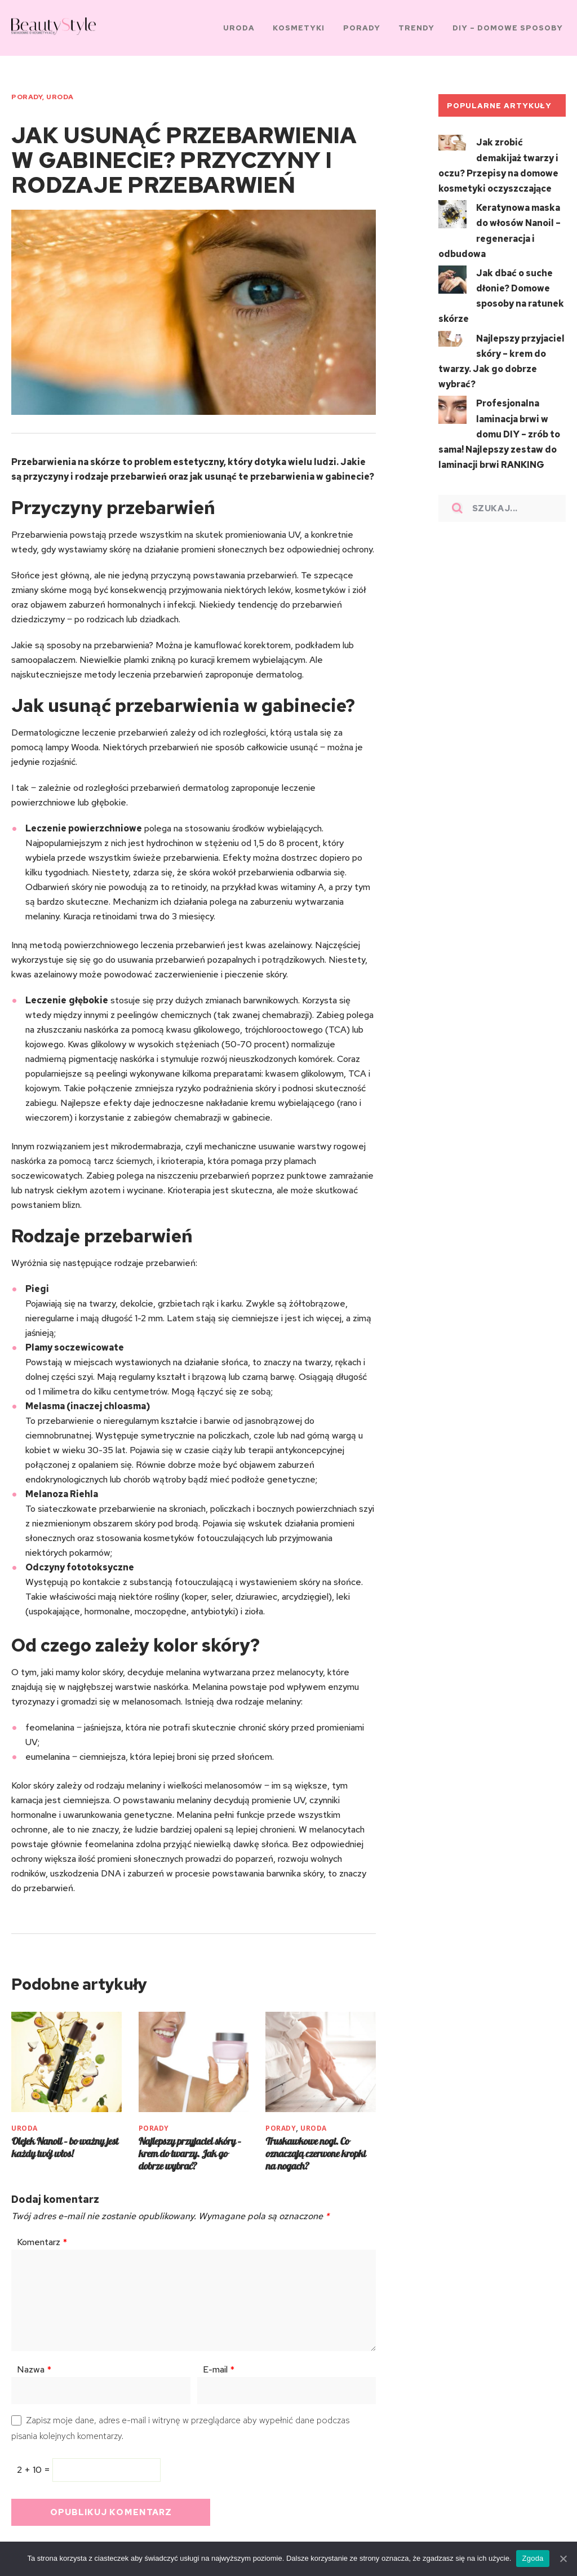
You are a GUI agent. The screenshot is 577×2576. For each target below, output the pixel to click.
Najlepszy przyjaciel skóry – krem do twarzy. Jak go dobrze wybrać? (190, 2147)
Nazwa (34, 2363)
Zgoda (533, 2558)
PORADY (26, 94)
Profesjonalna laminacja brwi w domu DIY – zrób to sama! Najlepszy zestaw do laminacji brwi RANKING (499, 418)
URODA (59, 94)
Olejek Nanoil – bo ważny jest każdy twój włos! (64, 2141)
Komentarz (42, 2236)
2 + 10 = (34, 2463)
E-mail (218, 2363)
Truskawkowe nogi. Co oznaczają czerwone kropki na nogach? (315, 2147)
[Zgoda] (563, 2558)
